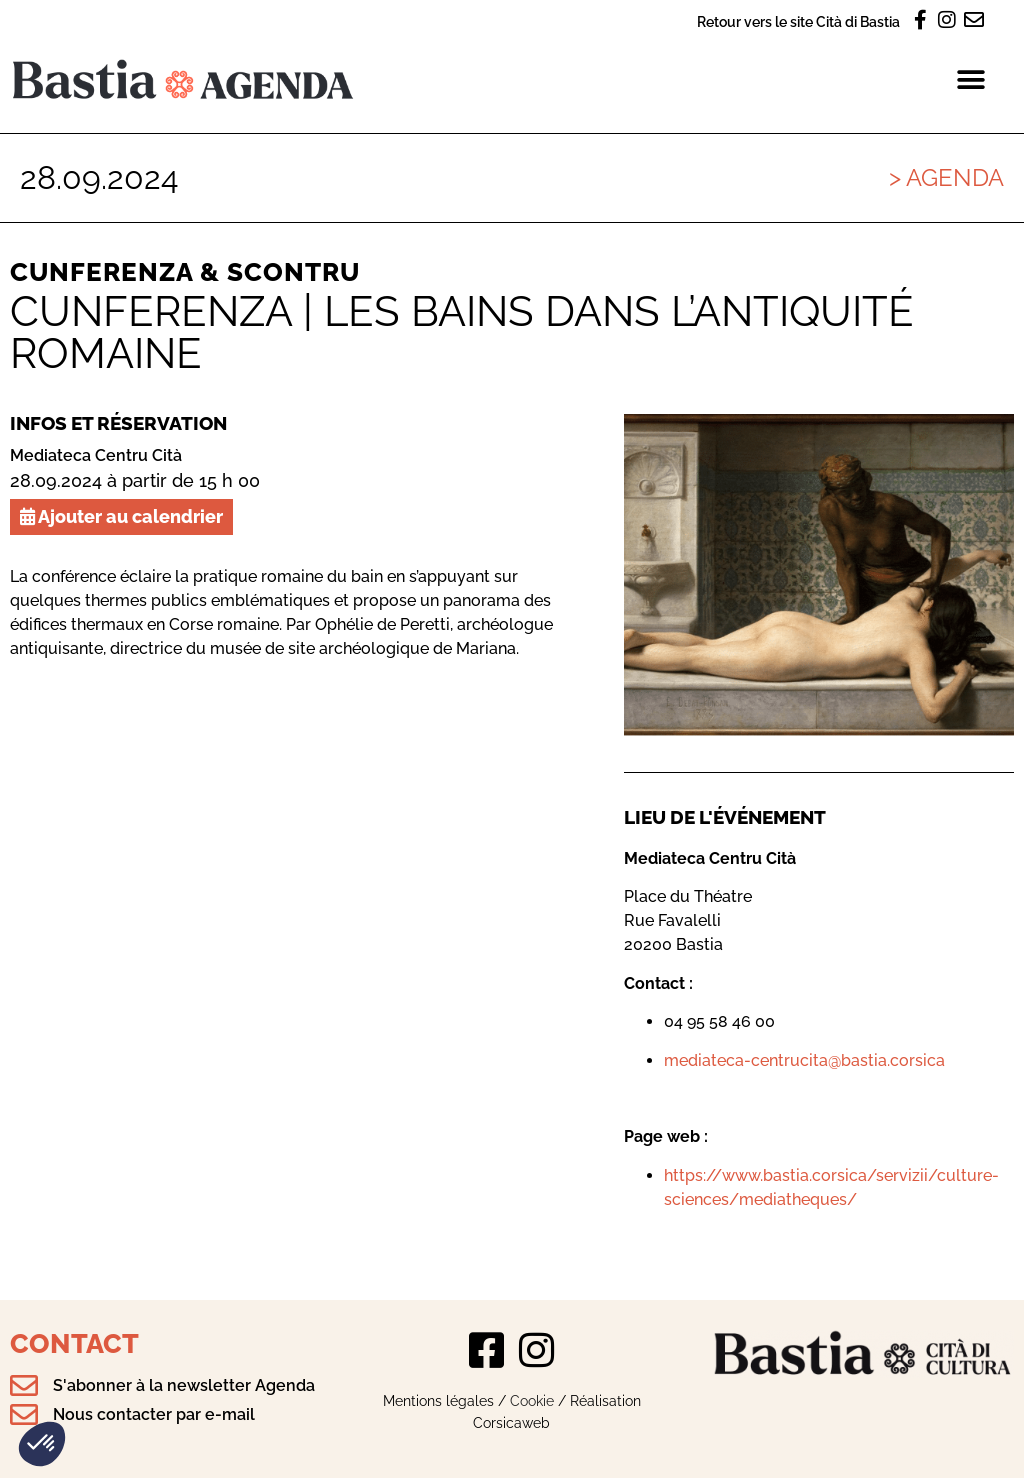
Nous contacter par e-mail (154, 1414)
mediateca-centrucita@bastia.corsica (804, 1060)
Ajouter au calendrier (121, 516)
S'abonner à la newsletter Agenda (184, 1385)
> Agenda (946, 177)
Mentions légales (438, 1400)
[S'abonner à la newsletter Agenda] (24, 1386)
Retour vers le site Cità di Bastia (798, 21)
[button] (42, 1444)
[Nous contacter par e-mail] (24, 1415)
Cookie (532, 1400)
